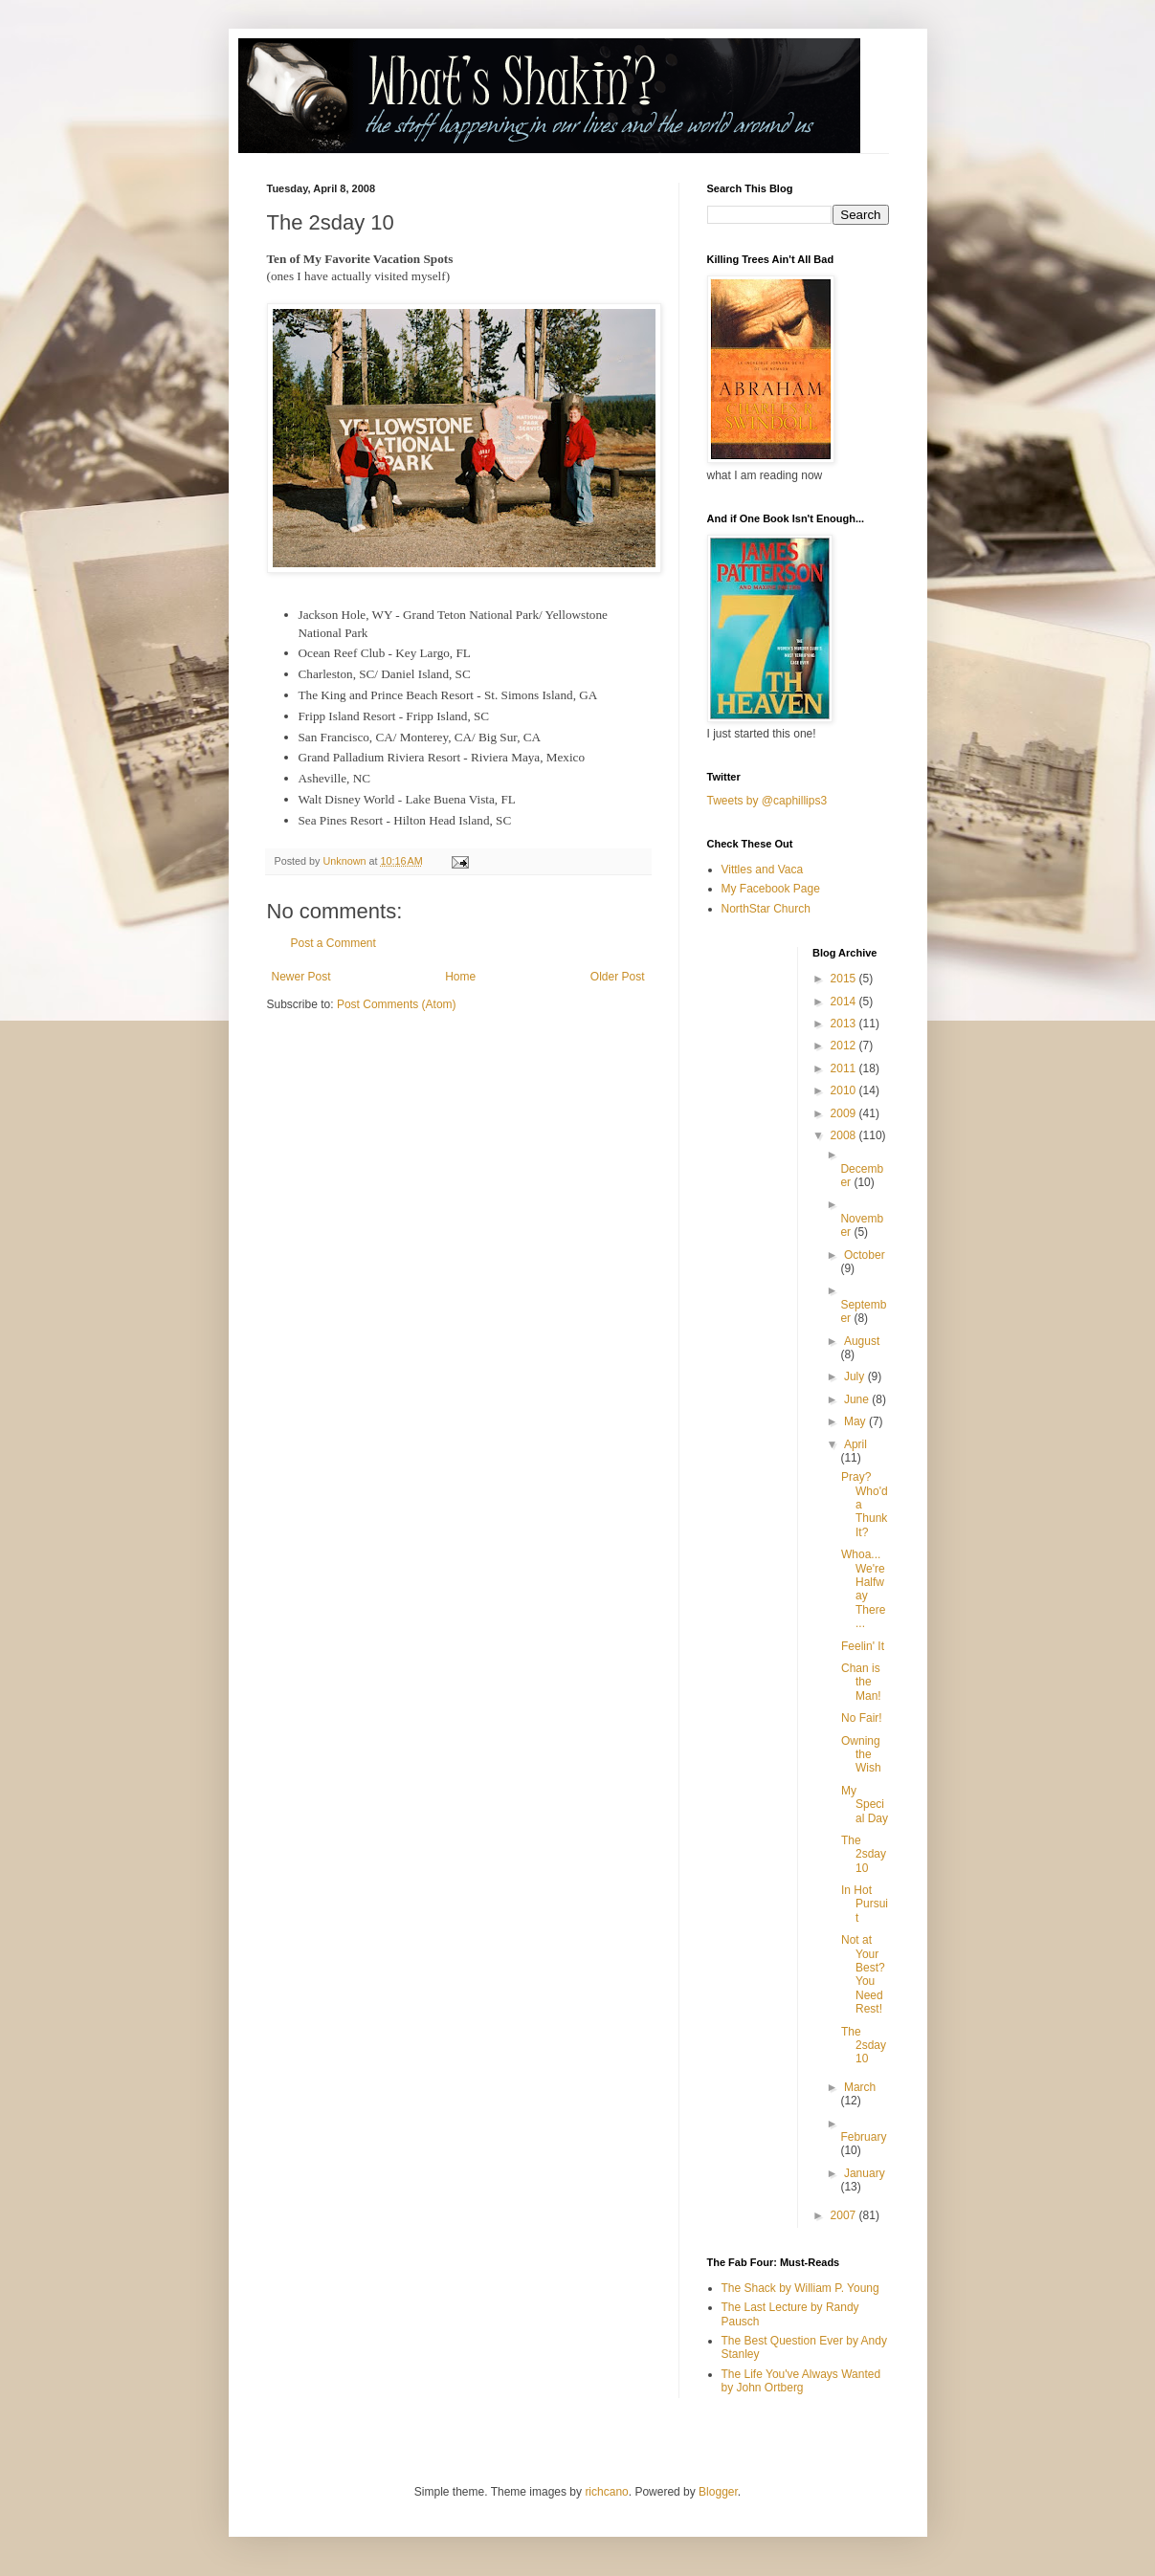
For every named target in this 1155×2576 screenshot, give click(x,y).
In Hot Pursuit (864, 1904)
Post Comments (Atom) (396, 1004)
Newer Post (301, 976)
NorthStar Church (766, 908)
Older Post (617, 976)
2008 (845, 1135)
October (864, 1255)
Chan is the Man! (861, 1682)
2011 (845, 1068)
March (860, 2087)
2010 (845, 1090)
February (863, 2137)
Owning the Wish (861, 1754)
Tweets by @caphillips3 (767, 800)
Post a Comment (333, 943)
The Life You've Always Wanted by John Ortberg (801, 2380)
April (855, 1444)
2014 (845, 1001)
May (856, 1421)
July (856, 1376)
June (858, 1399)
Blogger (718, 2492)
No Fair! (861, 1718)
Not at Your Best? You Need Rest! (863, 1974)
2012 (845, 1045)
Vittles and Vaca (763, 869)
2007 (845, 2215)
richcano (606, 2492)
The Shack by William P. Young (800, 2288)
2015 (845, 978)
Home (460, 976)
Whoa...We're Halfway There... (863, 1589)
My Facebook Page (771, 888)
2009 (845, 1113)
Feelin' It (862, 1646)
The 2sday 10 (863, 1854)
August (861, 1341)
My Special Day (864, 1804)
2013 (845, 1023)
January (864, 2173)
